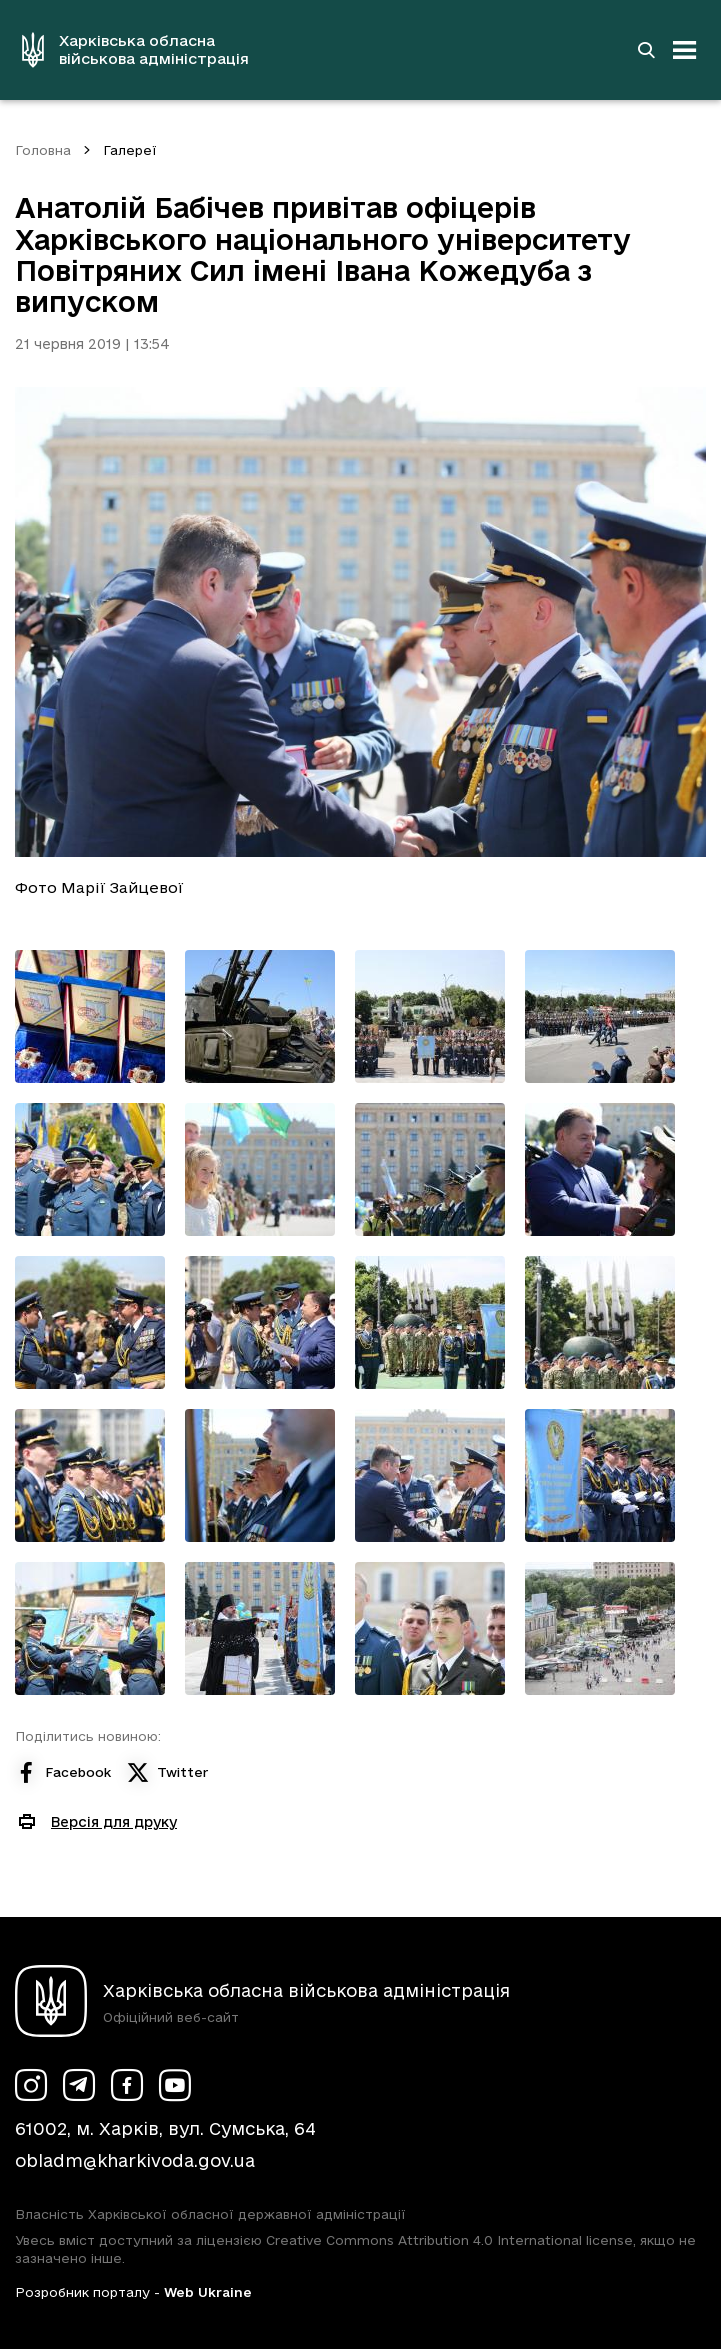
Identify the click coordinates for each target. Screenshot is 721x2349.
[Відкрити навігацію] (685, 50)
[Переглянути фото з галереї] (90, 1016)
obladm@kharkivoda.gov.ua (135, 2160)
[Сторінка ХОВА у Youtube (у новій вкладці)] (175, 2085)
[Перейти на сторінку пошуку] (646, 50)
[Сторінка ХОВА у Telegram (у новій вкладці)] (79, 2085)
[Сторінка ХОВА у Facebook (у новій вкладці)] (127, 2085)
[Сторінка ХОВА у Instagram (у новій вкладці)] (31, 2085)
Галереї (130, 150)
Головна (43, 150)
